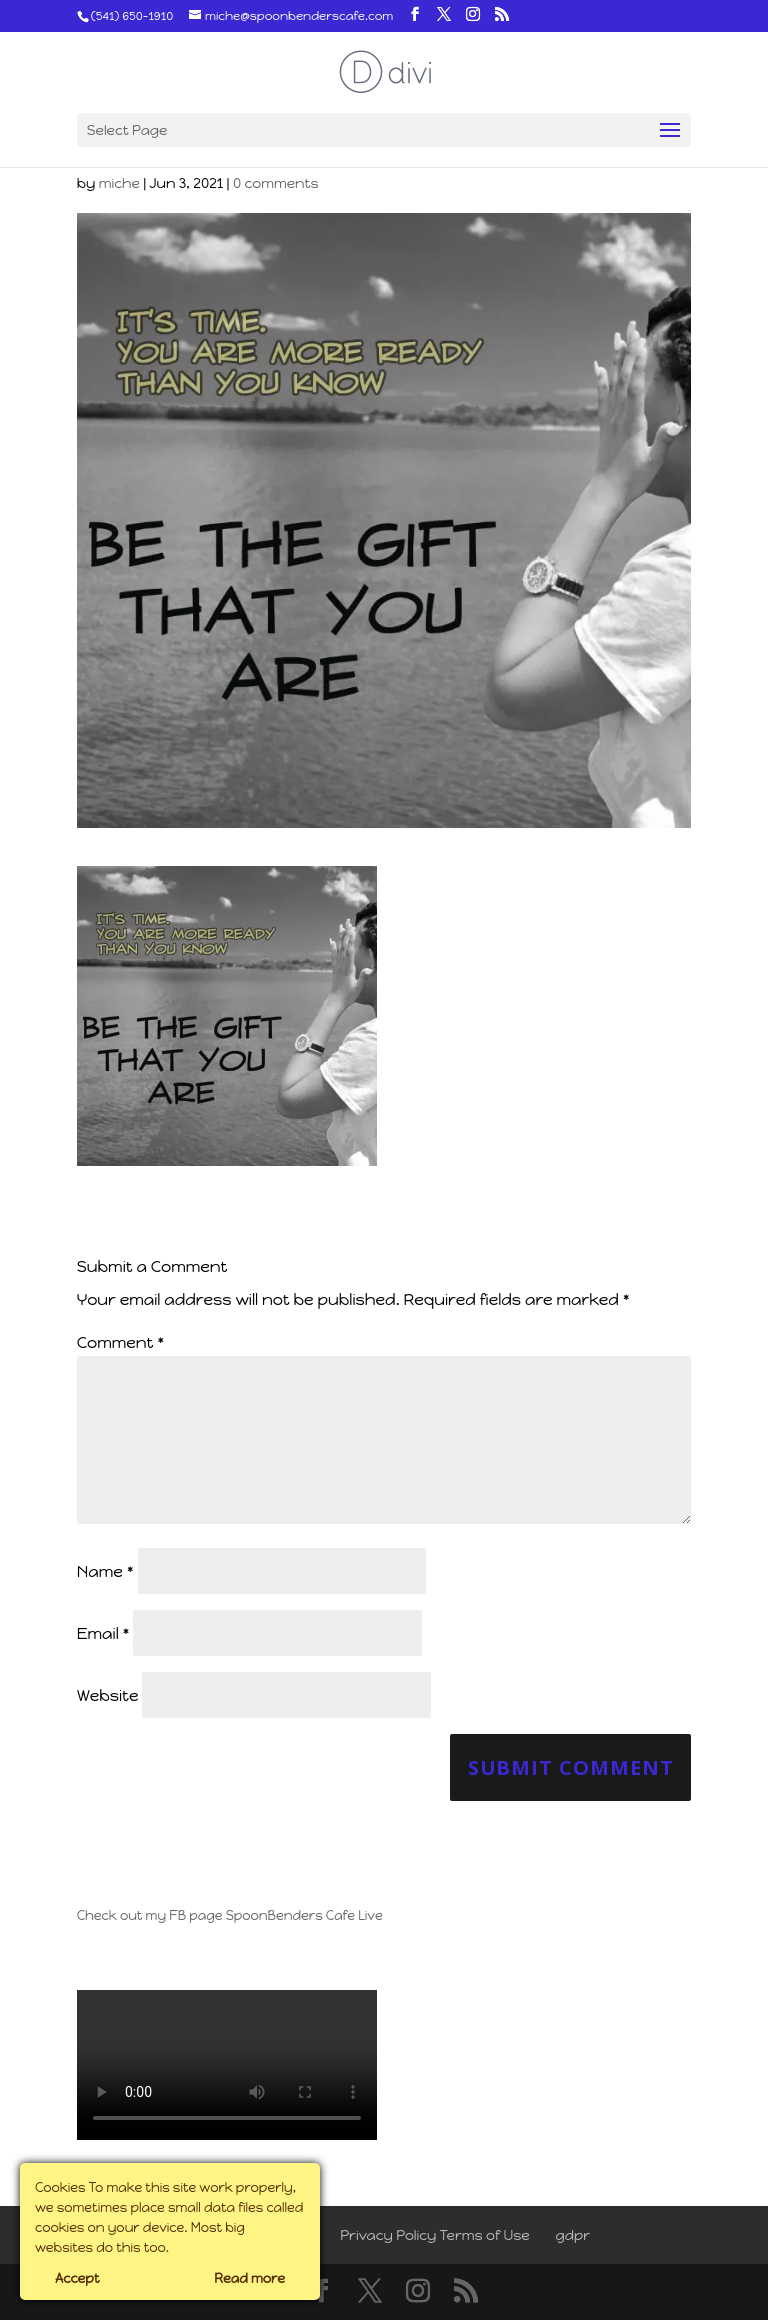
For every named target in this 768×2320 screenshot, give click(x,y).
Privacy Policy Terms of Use (434, 2235)
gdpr (573, 2235)
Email (103, 1633)
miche (119, 183)
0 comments (275, 183)
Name (105, 1571)
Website (108, 1695)
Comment (120, 1342)
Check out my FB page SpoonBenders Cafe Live (230, 1915)
